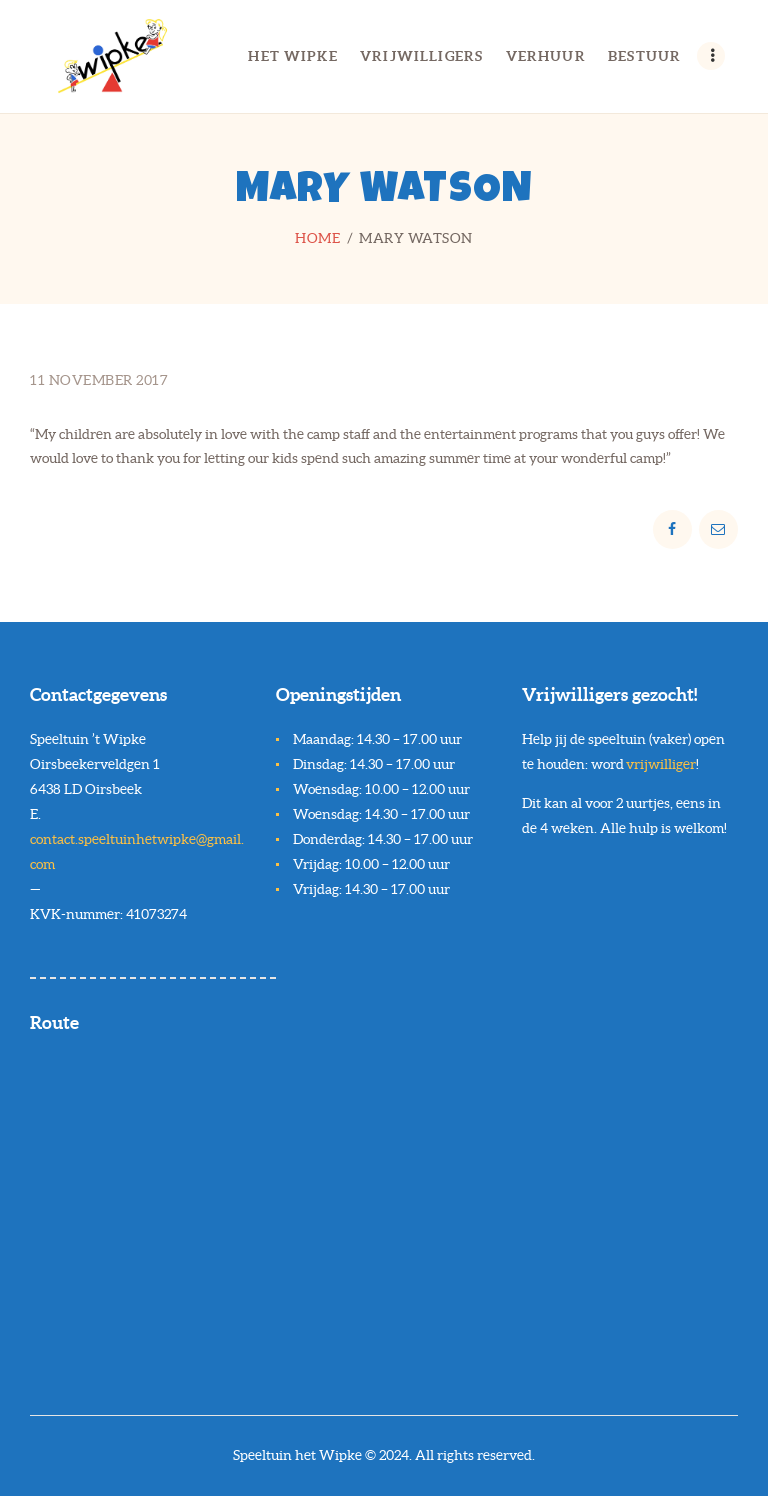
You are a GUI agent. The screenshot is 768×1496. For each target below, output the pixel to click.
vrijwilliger (661, 764)
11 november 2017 (99, 380)
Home (317, 238)
